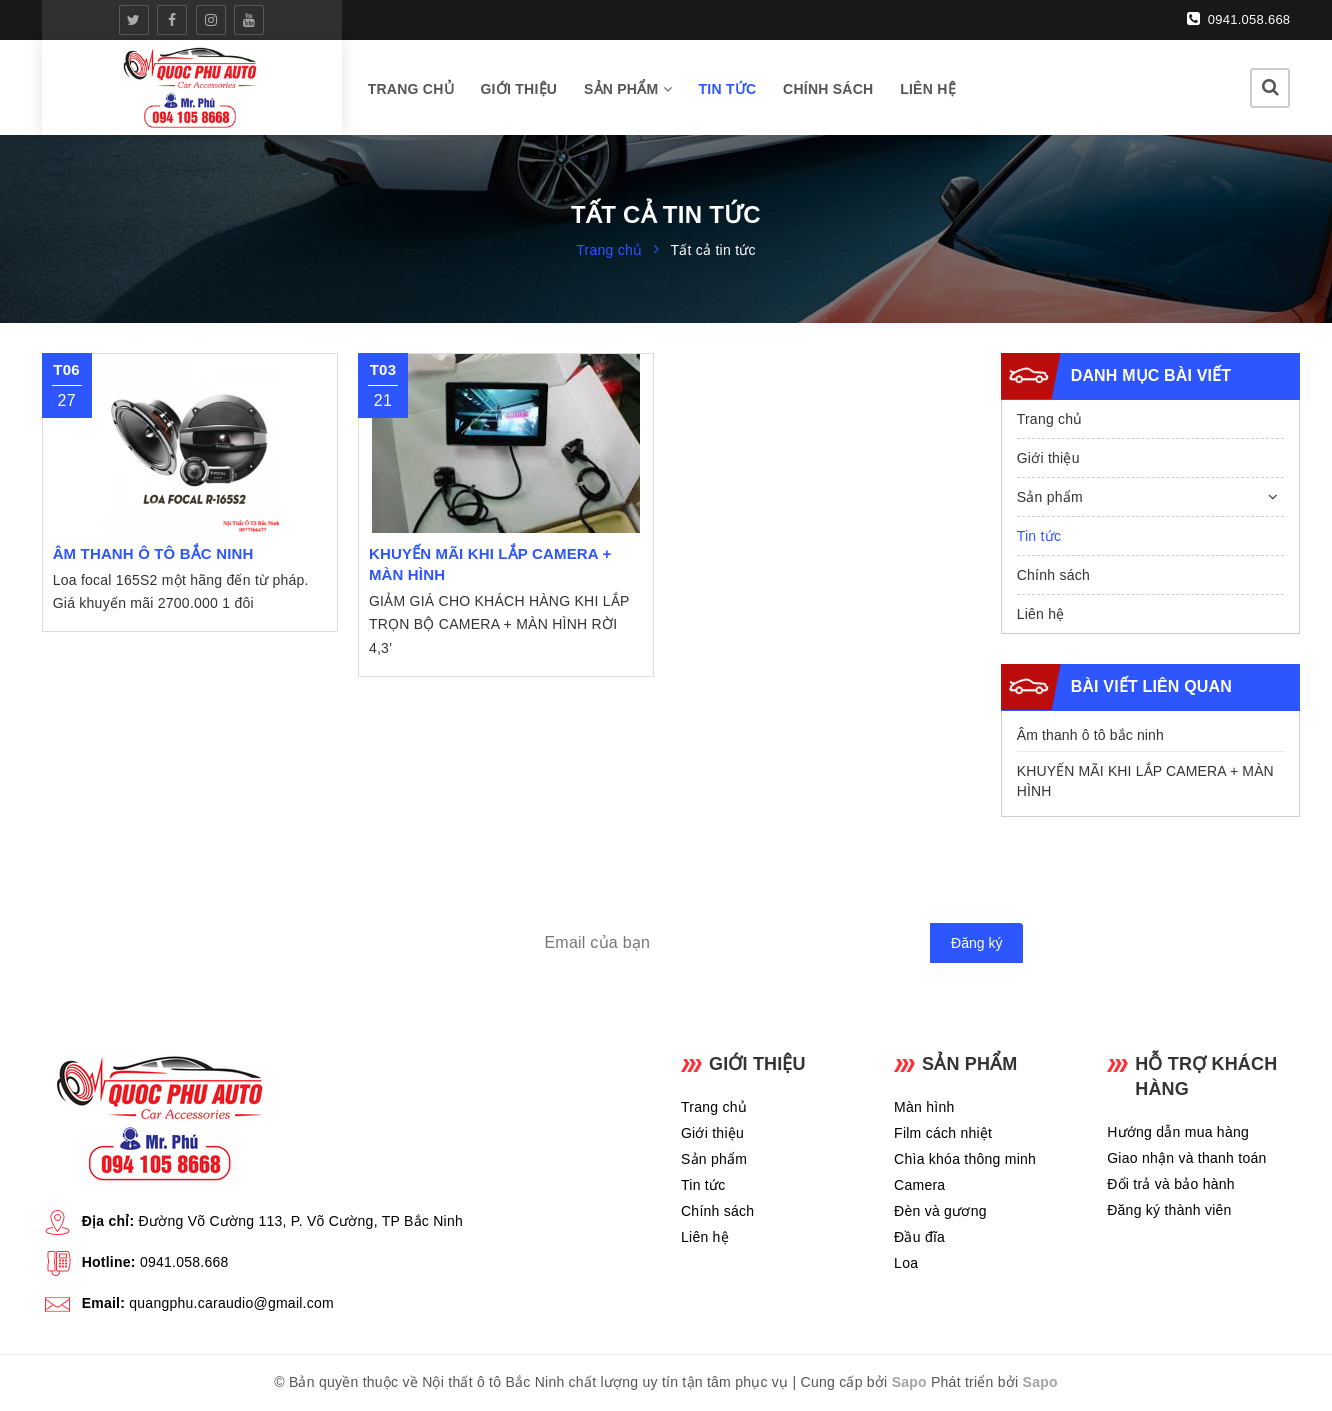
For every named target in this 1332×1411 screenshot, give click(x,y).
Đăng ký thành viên (1169, 1210)
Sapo (909, 1382)
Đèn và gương (940, 1211)
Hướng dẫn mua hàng (1178, 1132)
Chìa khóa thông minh (965, 1159)
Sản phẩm (628, 89)
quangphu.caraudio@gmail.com (231, 1303)
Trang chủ (411, 89)
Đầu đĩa (919, 1237)
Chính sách (828, 89)
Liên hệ (928, 89)
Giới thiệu (518, 89)
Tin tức (727, 89)
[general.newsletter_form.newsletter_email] (773, 943)
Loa (906, 1263)
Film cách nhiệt (943, 1133)
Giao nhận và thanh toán (1186, 1158)
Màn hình (924, 1107)
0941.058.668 (1239, 19)
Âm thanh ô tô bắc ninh (1090, 735)
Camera (919, 1185)
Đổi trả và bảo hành (1171, 1184)
